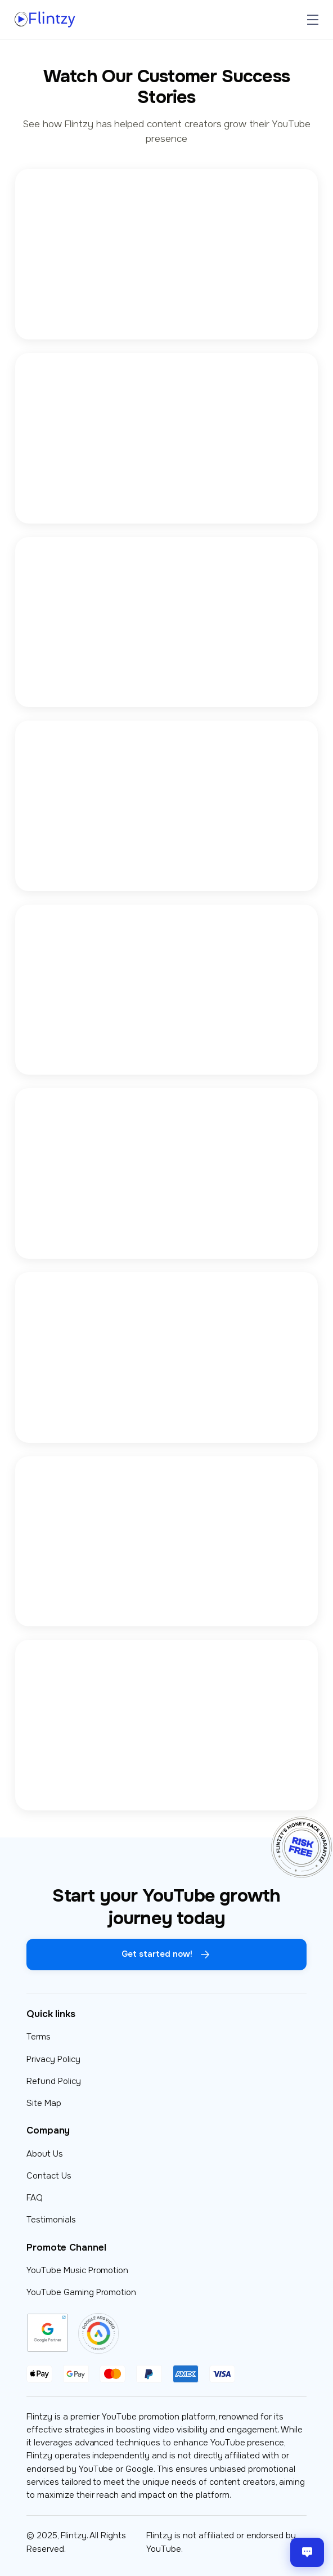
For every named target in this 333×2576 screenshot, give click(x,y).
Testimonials (51, 2219)
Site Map (43, 2103)
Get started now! (167, 1954)
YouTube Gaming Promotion (81, 2292)
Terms (38, 2036)
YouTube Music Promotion (77, 2270)
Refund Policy (53, 2081)
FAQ (34, 2197)
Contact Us (48, 2175)
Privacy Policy (53, 2059)
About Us (44, 2153)
